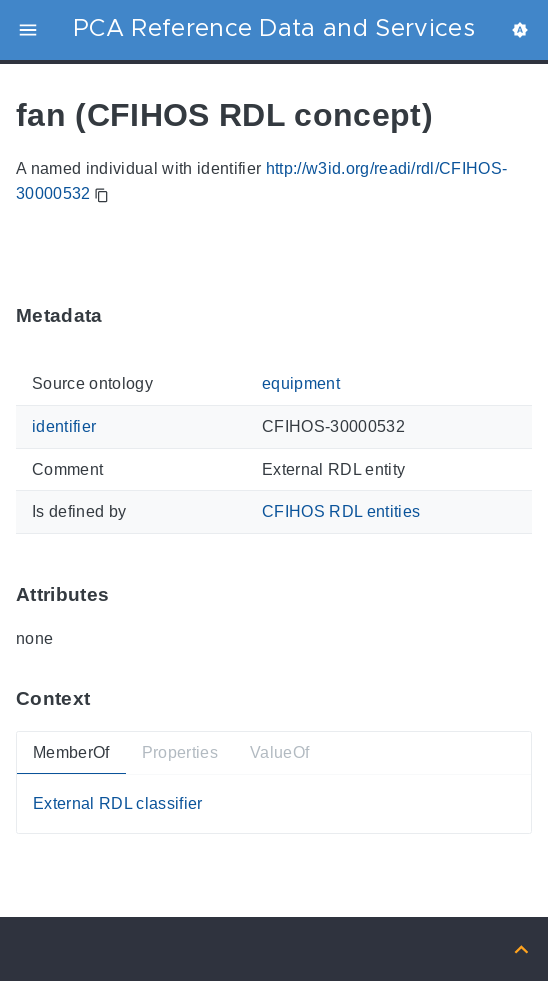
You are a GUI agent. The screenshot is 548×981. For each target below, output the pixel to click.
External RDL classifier (118, 803)
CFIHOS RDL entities (341, 511)
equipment (301, 383)
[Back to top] (521, 948)
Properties (180, 751)
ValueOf (279, 751)
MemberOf (71, 751)
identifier (64, 426)
